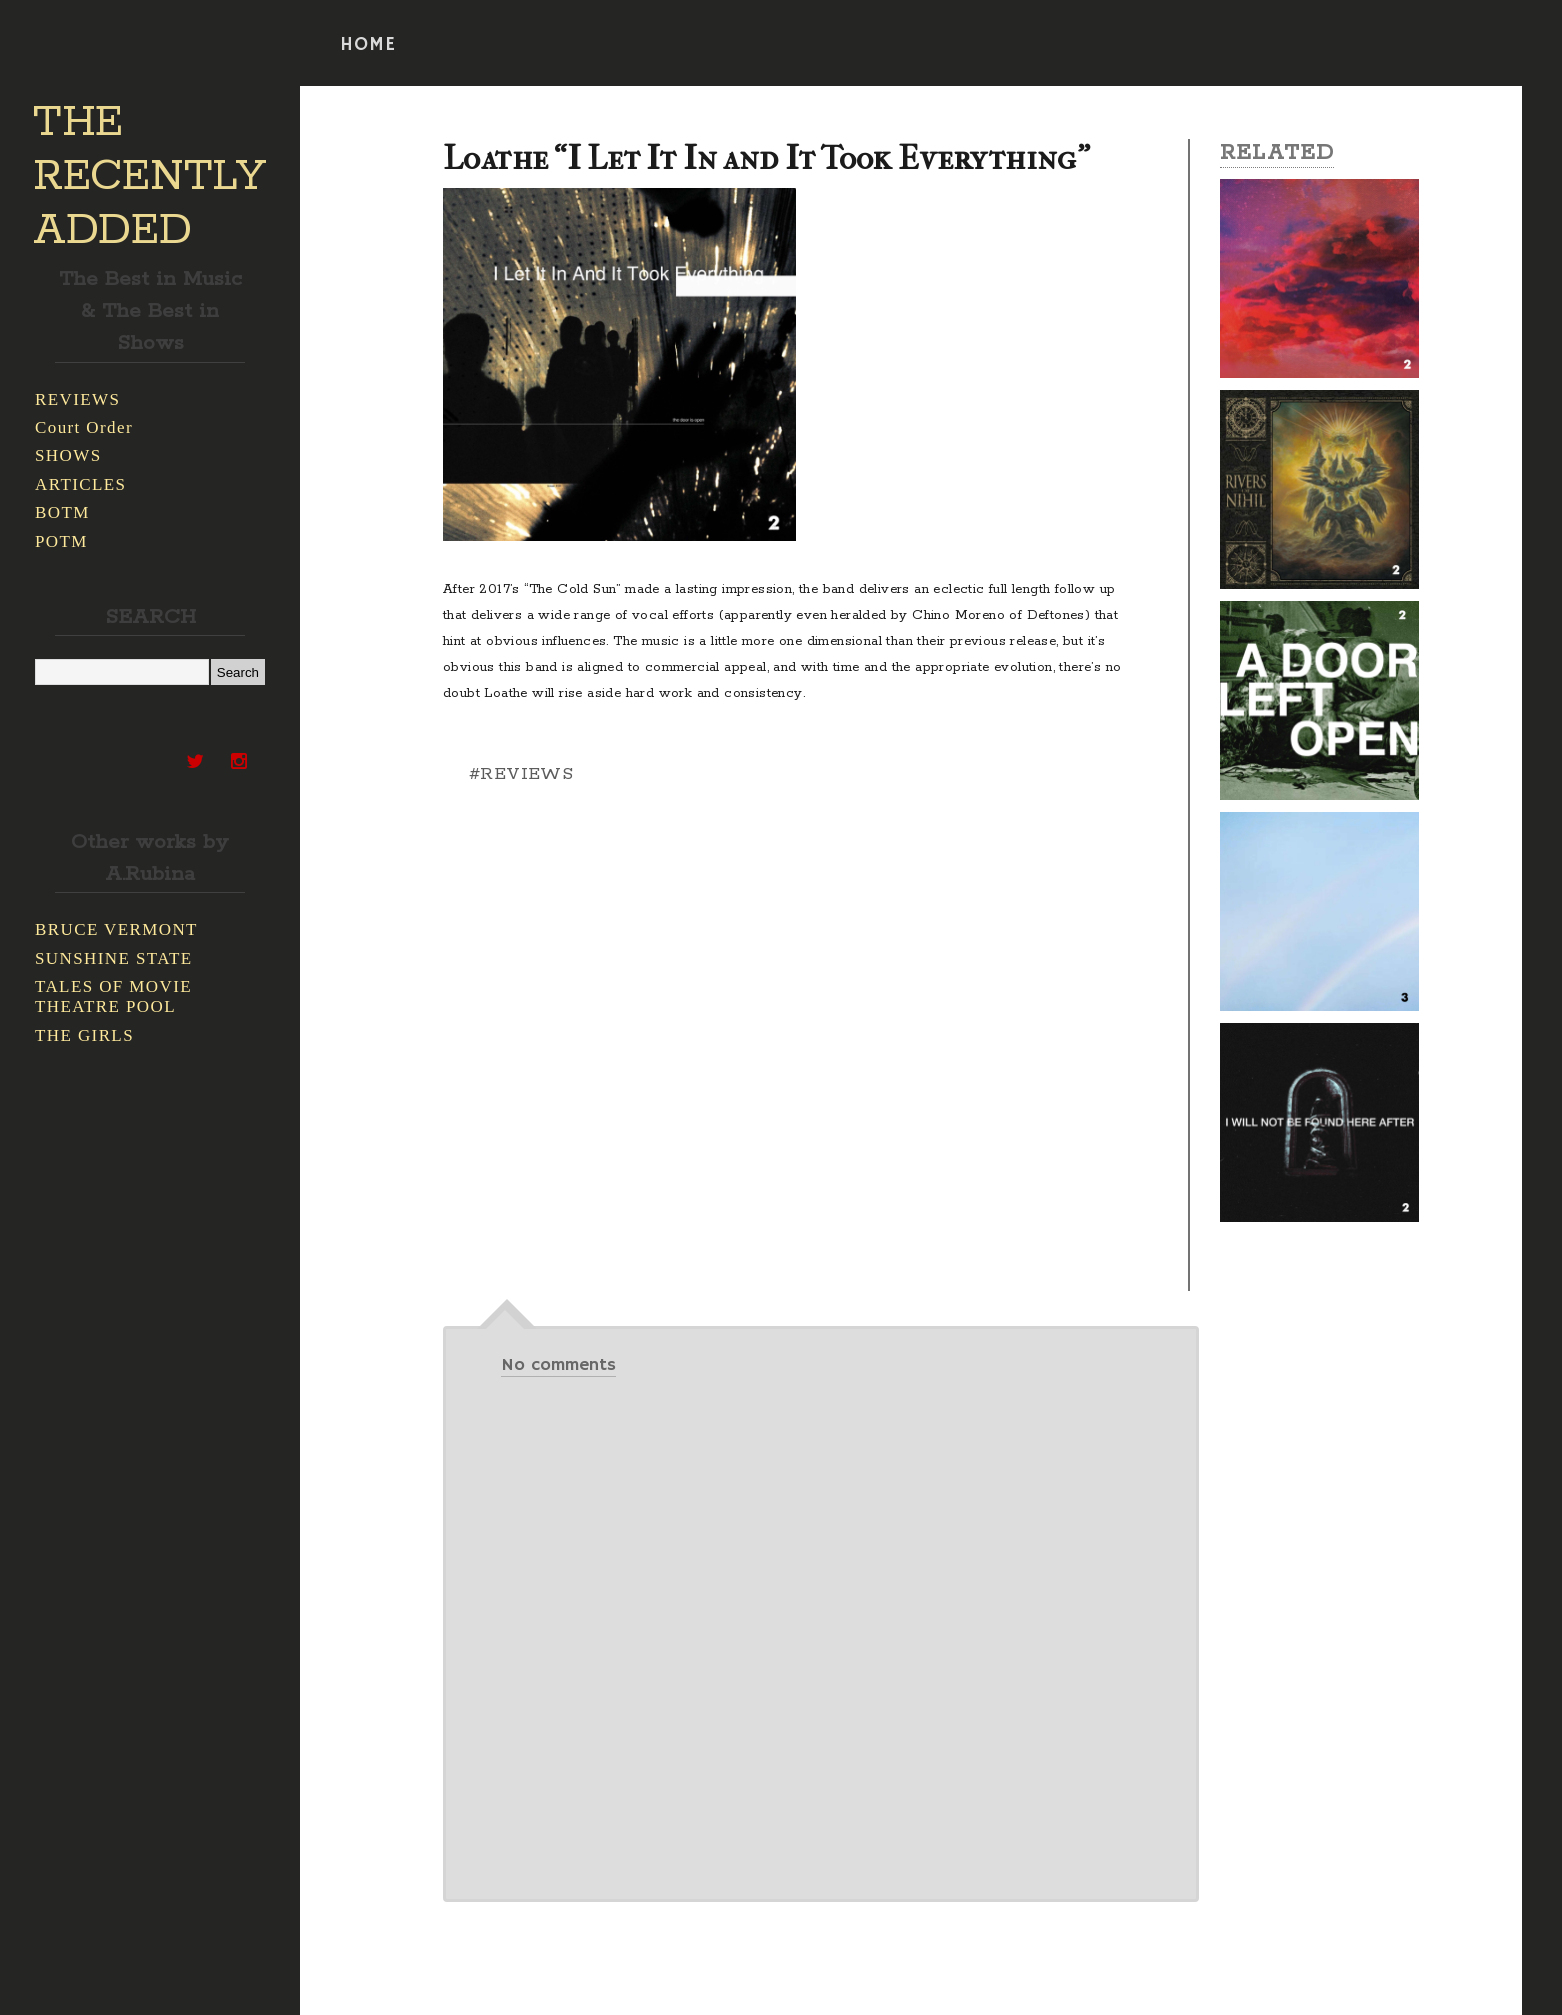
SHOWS (68, 455)
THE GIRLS (84, 1035)
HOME (368, 45)
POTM (61, 541)
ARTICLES (80, 484)
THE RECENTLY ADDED (149, 177)
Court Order (84, 427)
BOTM (62, 512)
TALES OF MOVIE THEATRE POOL (113, 996)
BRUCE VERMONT (116, 929)
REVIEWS (77, 399)
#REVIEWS (521, 774)
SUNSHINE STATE (114, 958)
